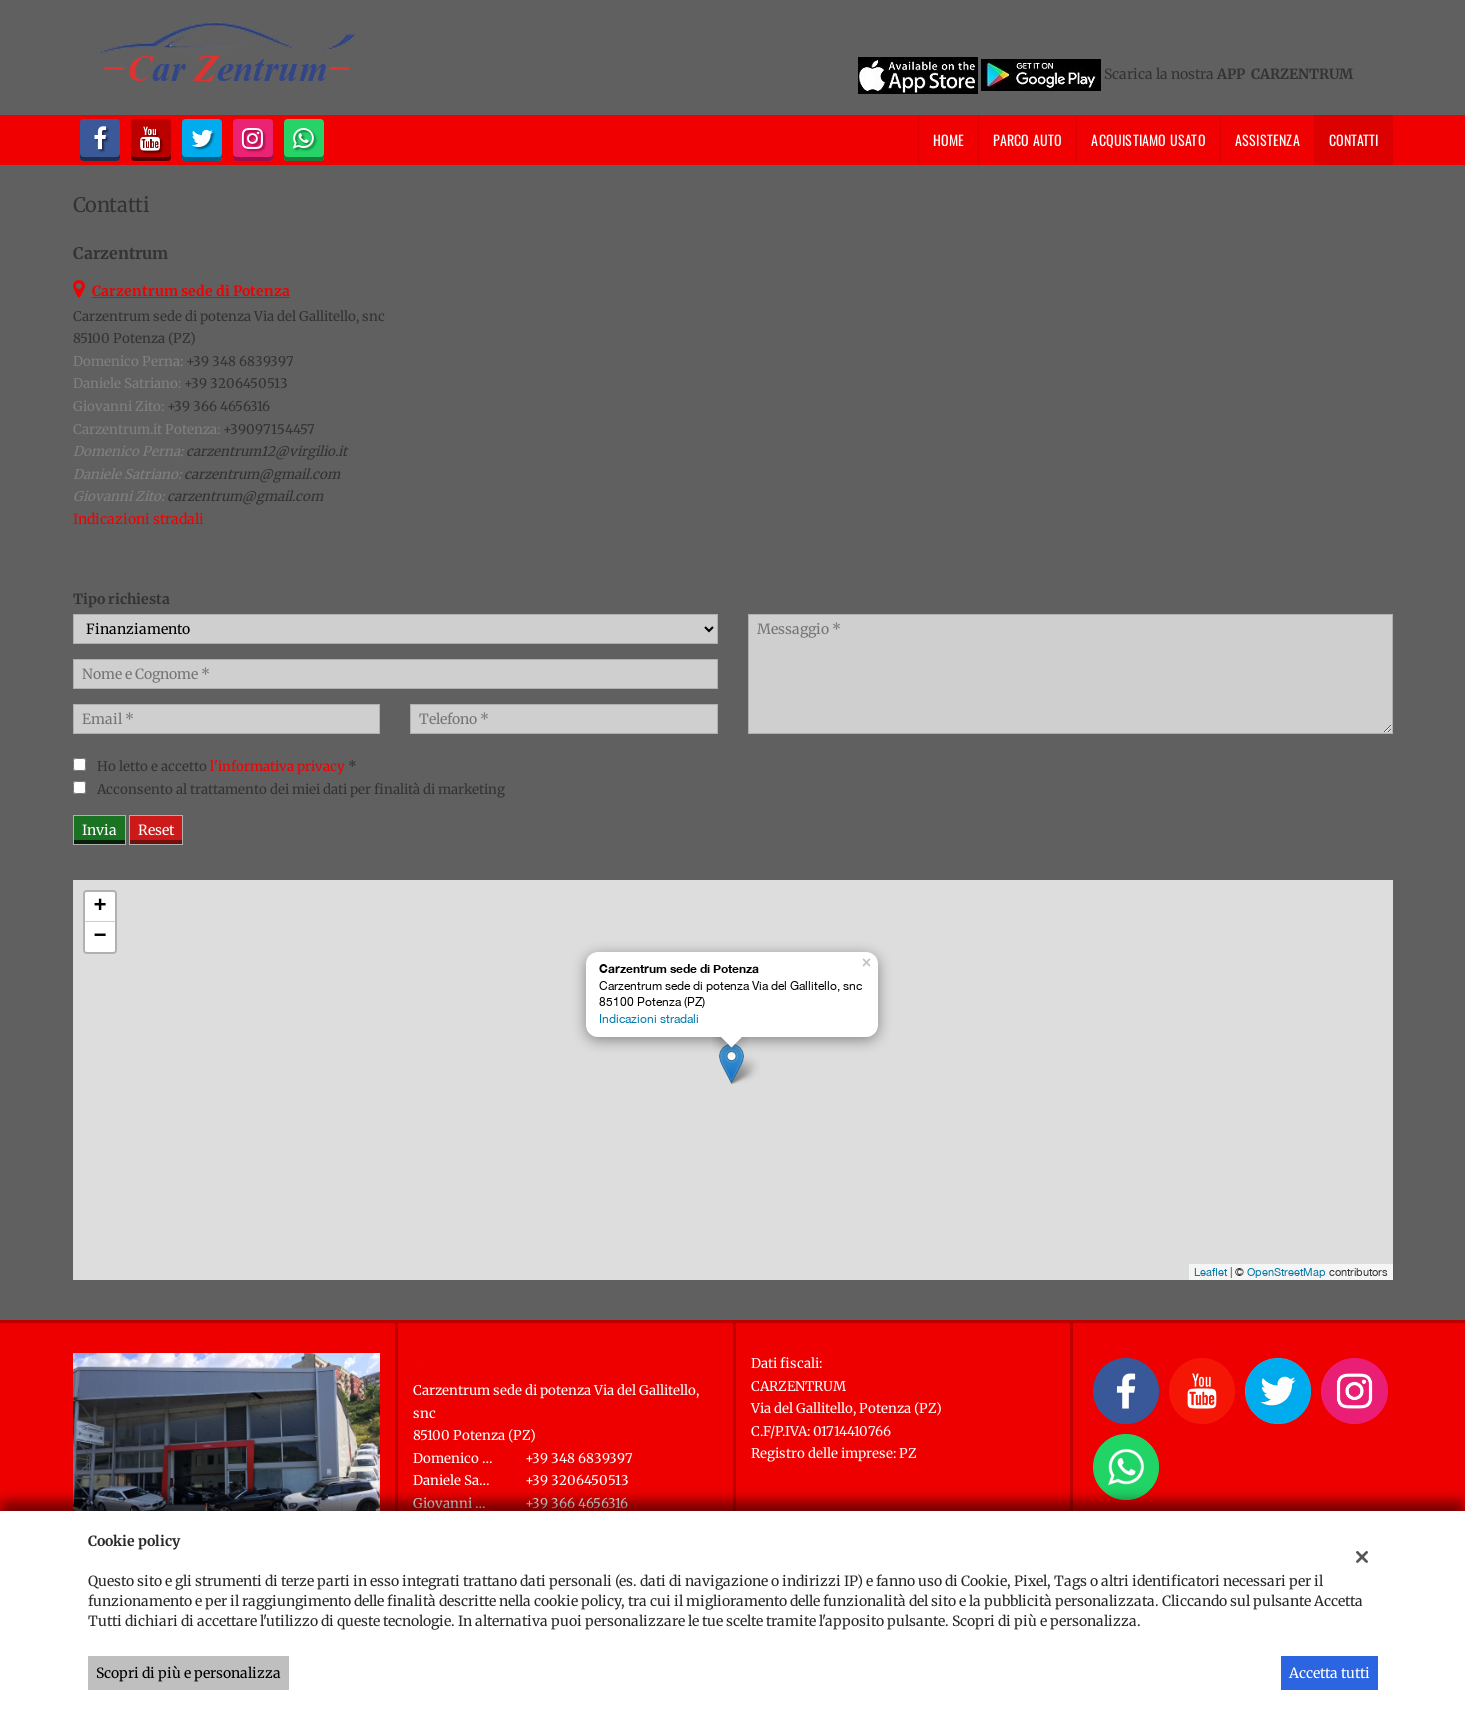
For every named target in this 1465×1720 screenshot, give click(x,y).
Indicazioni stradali (138, 519)
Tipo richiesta (121, 599)
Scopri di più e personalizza (188, 1673)
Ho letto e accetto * (227, 766)
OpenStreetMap (1286, 1272)
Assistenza (1267, 139)
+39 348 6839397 (240, 361)
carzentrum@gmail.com (262, 474)
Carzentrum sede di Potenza (525, 1365)
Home (949, 139)
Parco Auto (1027, 139)
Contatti (1354, 139)
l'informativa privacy (277, 766)
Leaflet (1210, 1272)
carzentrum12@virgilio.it (266, 451)
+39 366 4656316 (218, 406)
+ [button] (99, 907)
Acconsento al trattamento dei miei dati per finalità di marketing (301, 789)
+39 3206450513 (236, 383)
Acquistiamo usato (1148, 139)
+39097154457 (269, 429)
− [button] (99, 937)
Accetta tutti (1329, 1673)
